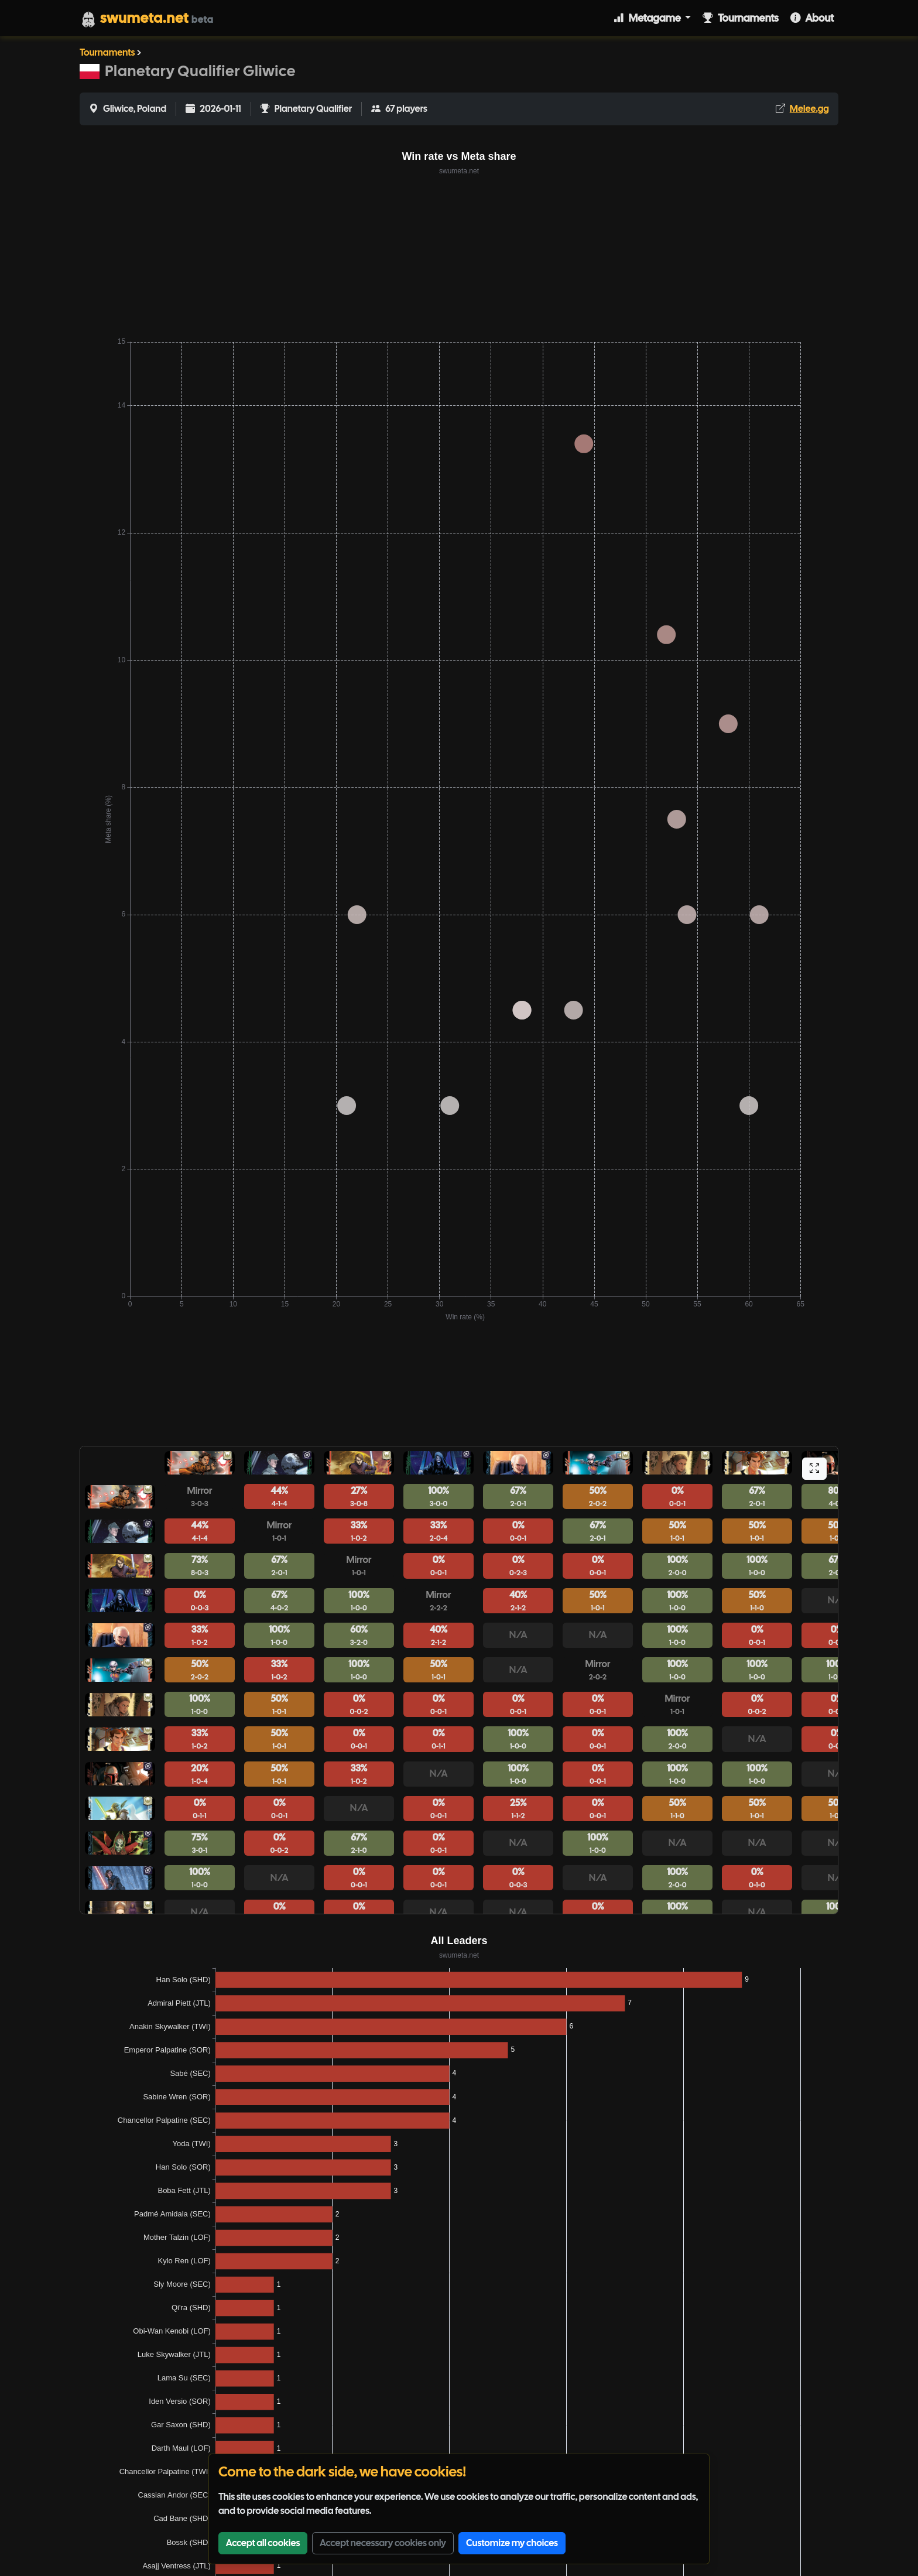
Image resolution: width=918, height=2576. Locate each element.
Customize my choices (512, 2543)
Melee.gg (809, 108)
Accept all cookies (263, 2543)
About (812, 18)
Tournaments (741, 18)
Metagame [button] (648, 18)
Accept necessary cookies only (383, 2543)
